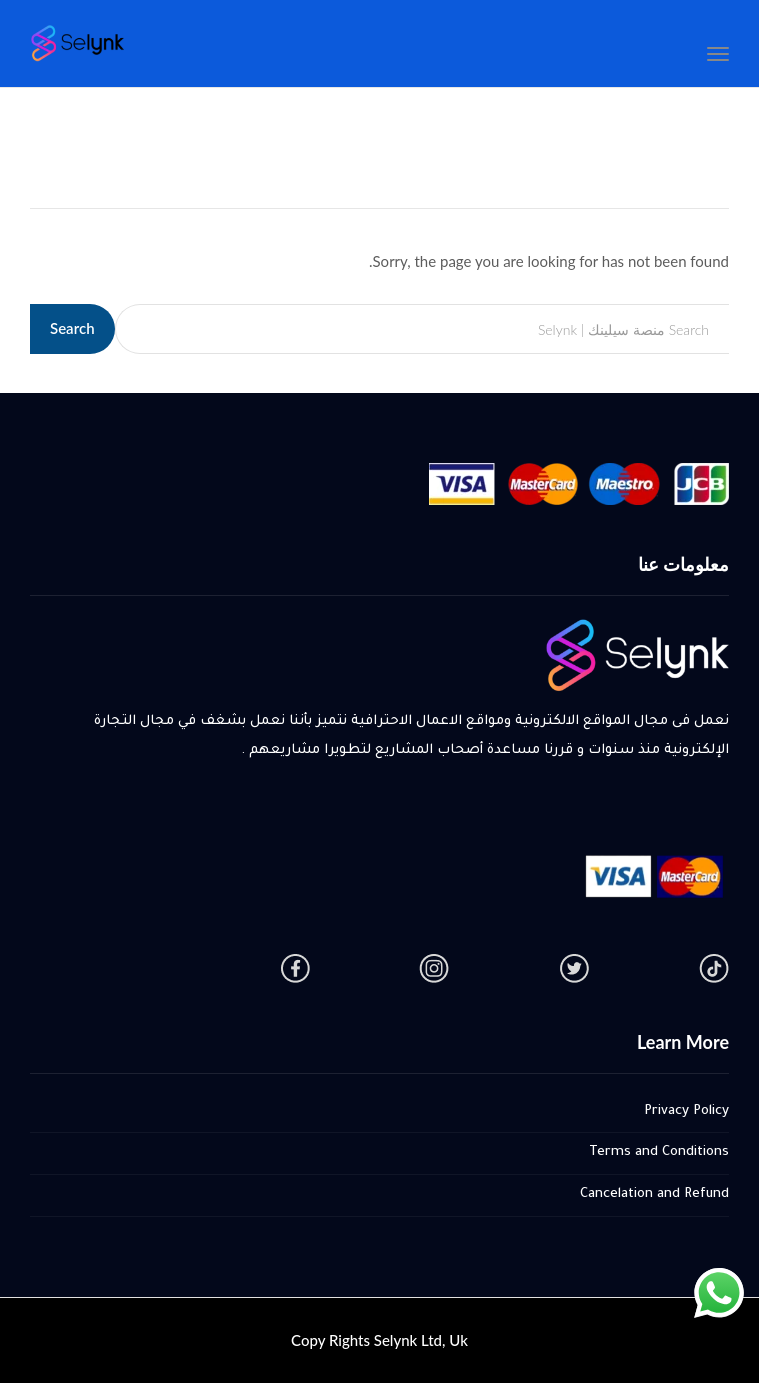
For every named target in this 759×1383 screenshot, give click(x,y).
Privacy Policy (686, 1111)
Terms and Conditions (659, 1152)
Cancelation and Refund (654, 1194)
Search (72, 328)
